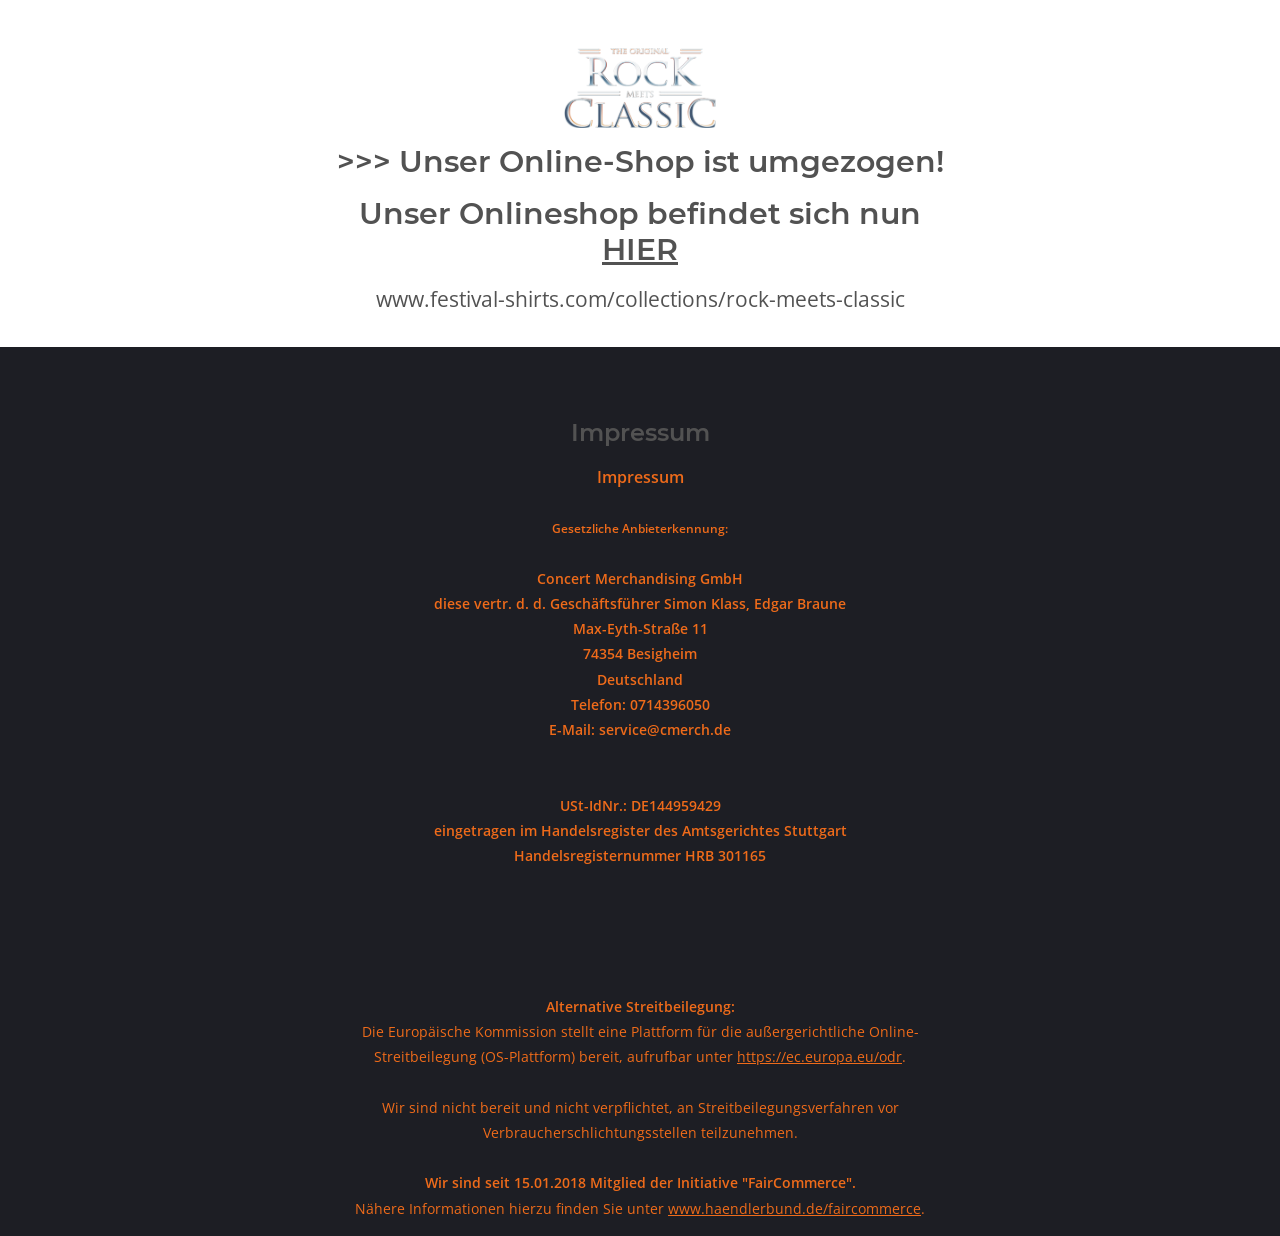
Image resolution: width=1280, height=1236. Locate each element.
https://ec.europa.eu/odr (819, 1056)
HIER (640, 249)
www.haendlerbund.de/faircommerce (794, 1208)
